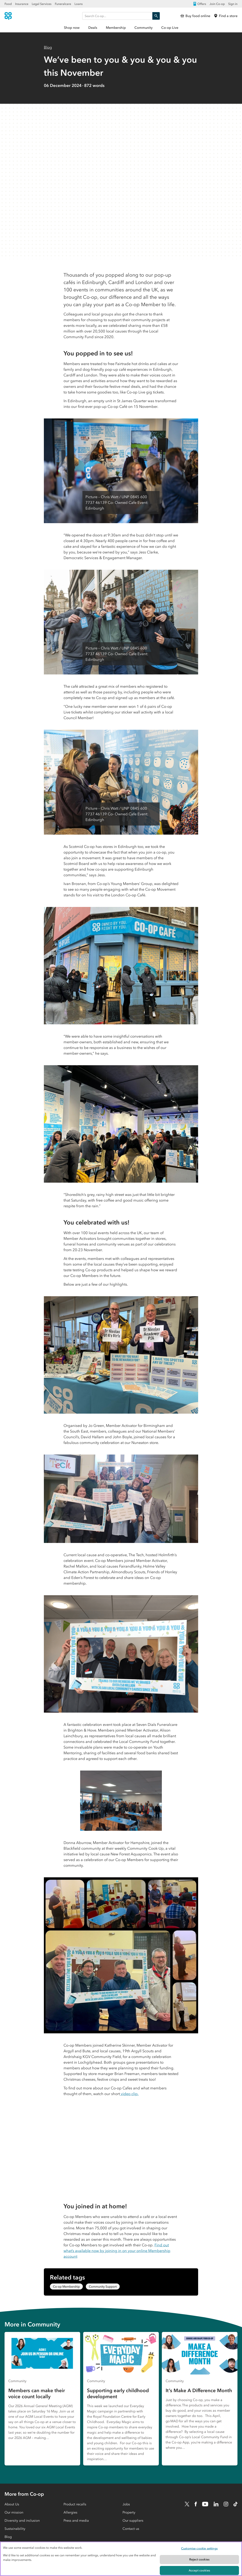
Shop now (72, 28)
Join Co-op (217, 4)
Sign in (232, 4)
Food (8, 4)
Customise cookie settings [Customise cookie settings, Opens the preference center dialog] (199, 2548)
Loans (78, 4)
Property (129, 2512)
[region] (121, 2559)
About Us (12, 2504)
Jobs (126, 2504)
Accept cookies (199, 2570)
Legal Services (41, 4)
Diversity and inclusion (22, 2520)
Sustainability (15, 2529)
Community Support (103, 2286)
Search (155, 16)
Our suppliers (133, 2520)
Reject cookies (199, 2559)
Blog (48, 47)
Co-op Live (169, 28)
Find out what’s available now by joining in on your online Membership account (117, 2251)
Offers (199, 4)
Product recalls (75, 2504)
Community (143, 28)
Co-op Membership (66, 2286)
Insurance (21, 4)
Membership (116, 28)
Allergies (70, 2512)
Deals (92, 28)
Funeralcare (63, 4)
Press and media (76, 2520)
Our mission (14, 2512)
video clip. (129, 2093)
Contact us (131, 2529)
